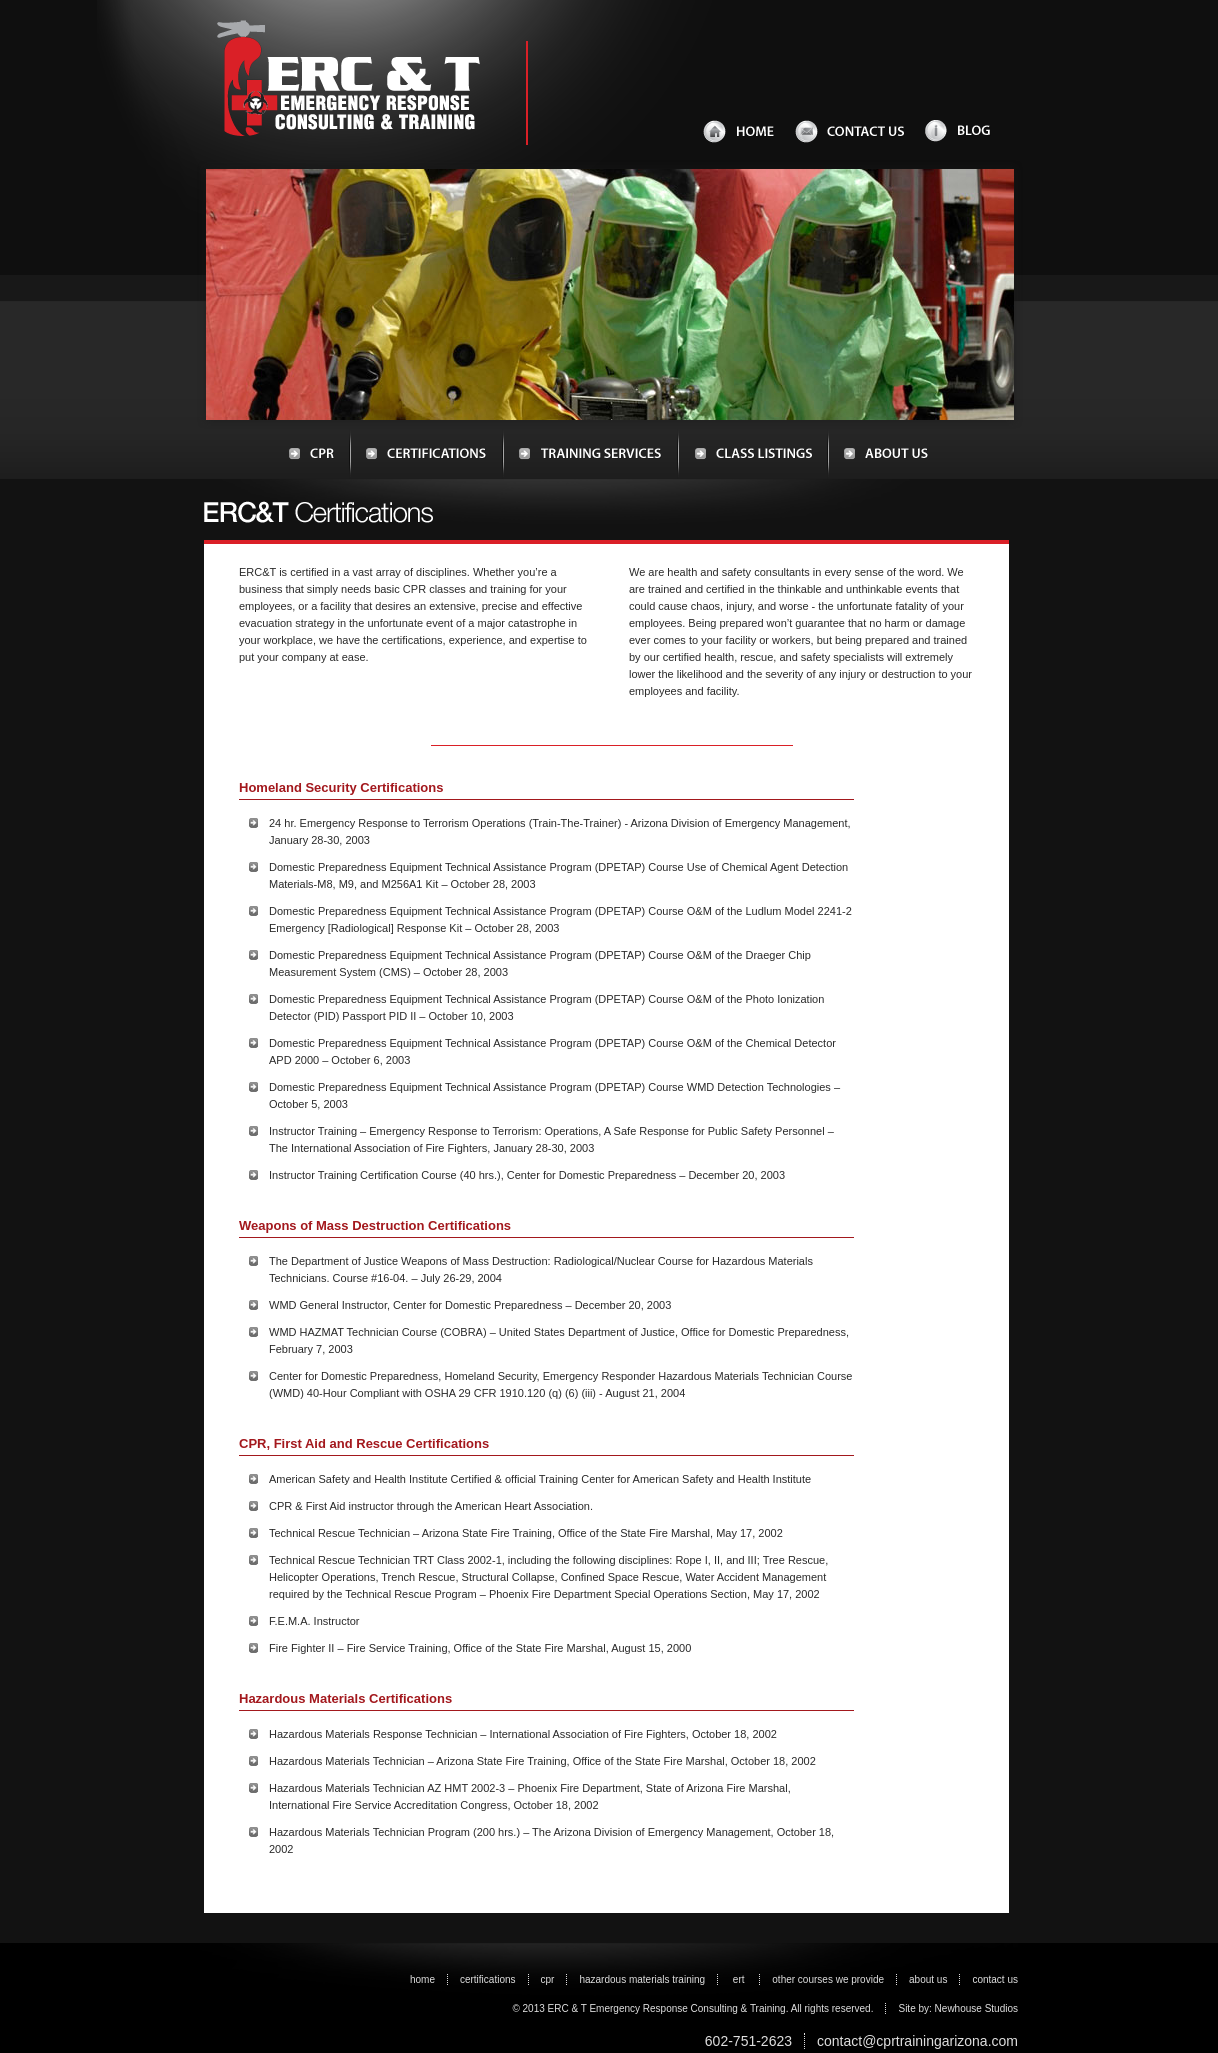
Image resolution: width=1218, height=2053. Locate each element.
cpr (548, 1979)
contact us (995, 1979)
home (422, 1979)
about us (928, 1979)
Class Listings (753, 454)
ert (740, 1979)
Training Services (590, 454)
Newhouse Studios (975, 2008)
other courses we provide (828, 1979)
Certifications (426, 454)
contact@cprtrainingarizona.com (917, 2041)
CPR (319, 454)
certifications (488, 1979)
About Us (878, 454)
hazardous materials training (642, 1979)
